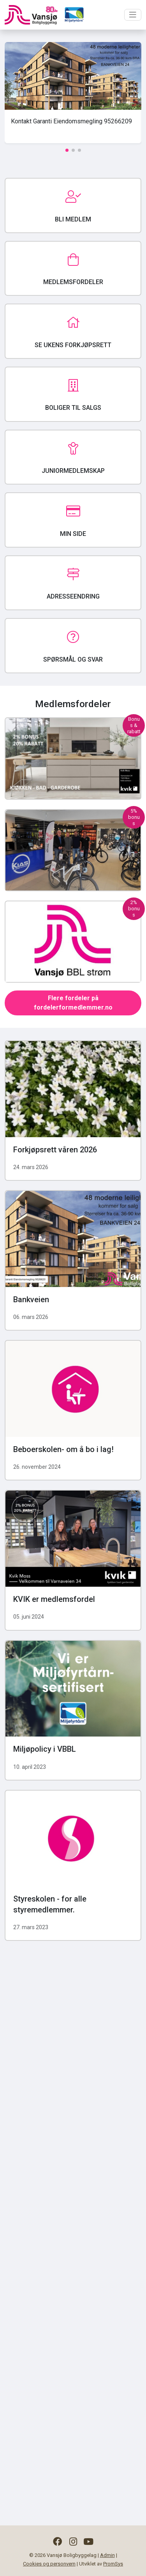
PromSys (113, 2564)
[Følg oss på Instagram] (73, 2542)
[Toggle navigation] (132, 15)
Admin (107, 2555)
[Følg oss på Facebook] (57, 2542)
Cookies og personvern (49, 2564)
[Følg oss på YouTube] (88, 2542)
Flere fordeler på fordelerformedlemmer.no (73, 1002)
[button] (67, 150)
